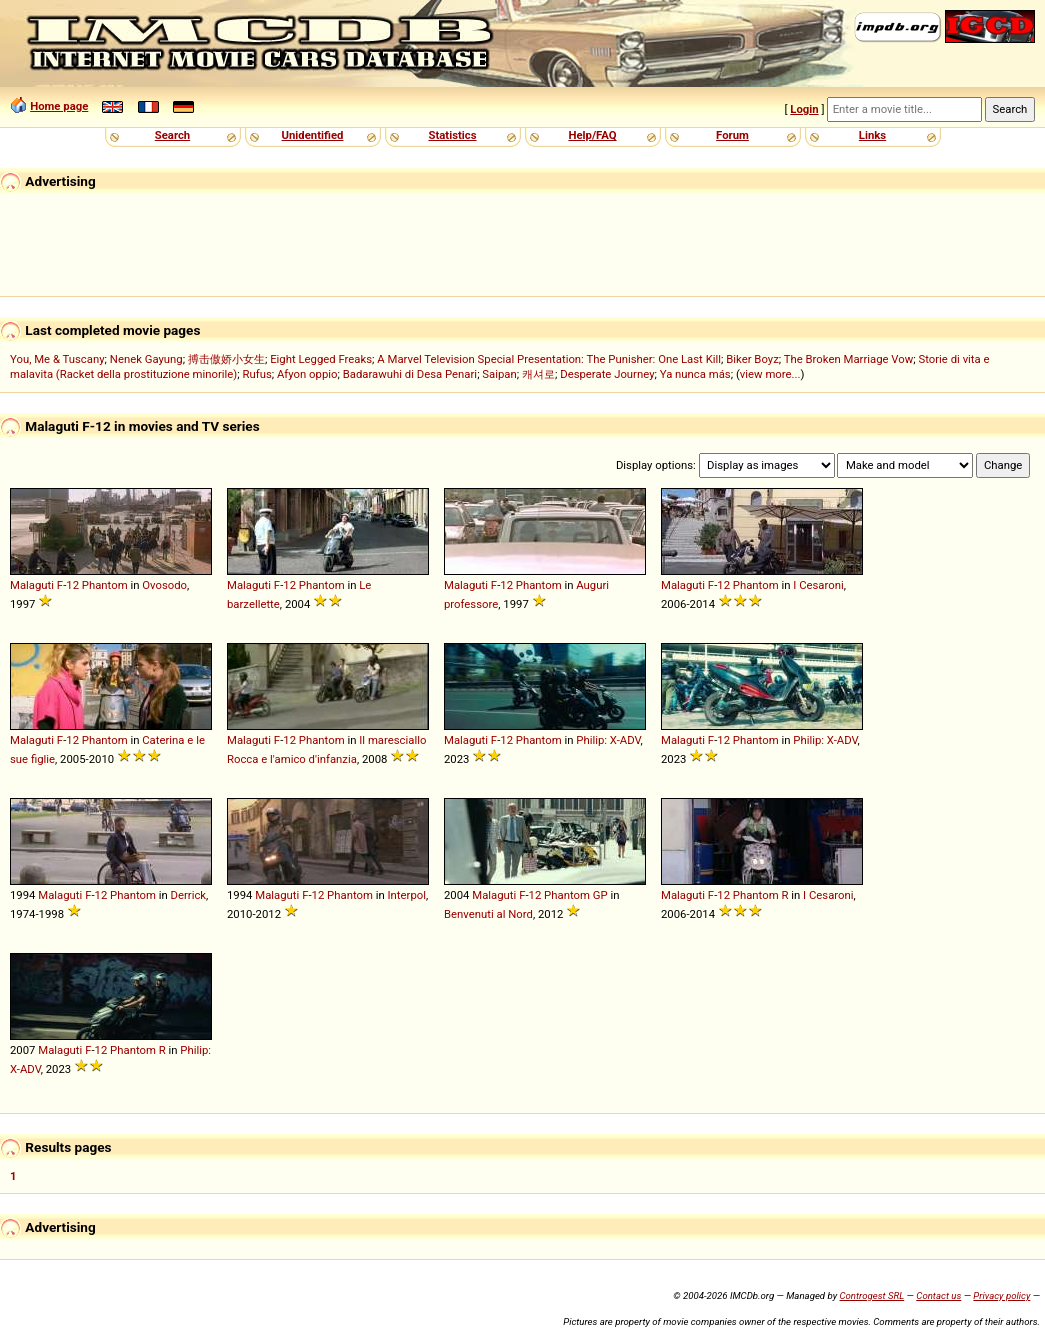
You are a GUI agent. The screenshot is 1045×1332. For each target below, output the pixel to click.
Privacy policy (1001, 1295)
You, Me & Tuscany (57, 359)
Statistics (452, 135)
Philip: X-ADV (608, 740)
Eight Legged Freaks (321, 359)
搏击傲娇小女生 (226, 359)
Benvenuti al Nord (488, 914)
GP (600, 895)
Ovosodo (164, 585)
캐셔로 (538, 374)
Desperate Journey (607, 374)
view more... (770, 374)
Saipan (499, 374)
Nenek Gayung (146, 359)
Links (872, 135)
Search (172, 135)
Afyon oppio (307, 374)
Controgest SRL (871, 1295)
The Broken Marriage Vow (849, 359)
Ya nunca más (695, 374)
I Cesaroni (818, 585)
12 (72, 585)
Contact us (938, 1295)
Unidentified (313, 135)
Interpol (407, 895)
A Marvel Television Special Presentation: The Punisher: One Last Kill (549, 359)
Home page (59, 106)
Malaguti (32, 585)
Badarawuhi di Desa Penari (410, 374)
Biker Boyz (752, 359)
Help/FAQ (592, 135)
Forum (732, 135)
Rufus (256, 374)
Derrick (189, 895)
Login (804, 109)
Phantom (105, 585)
